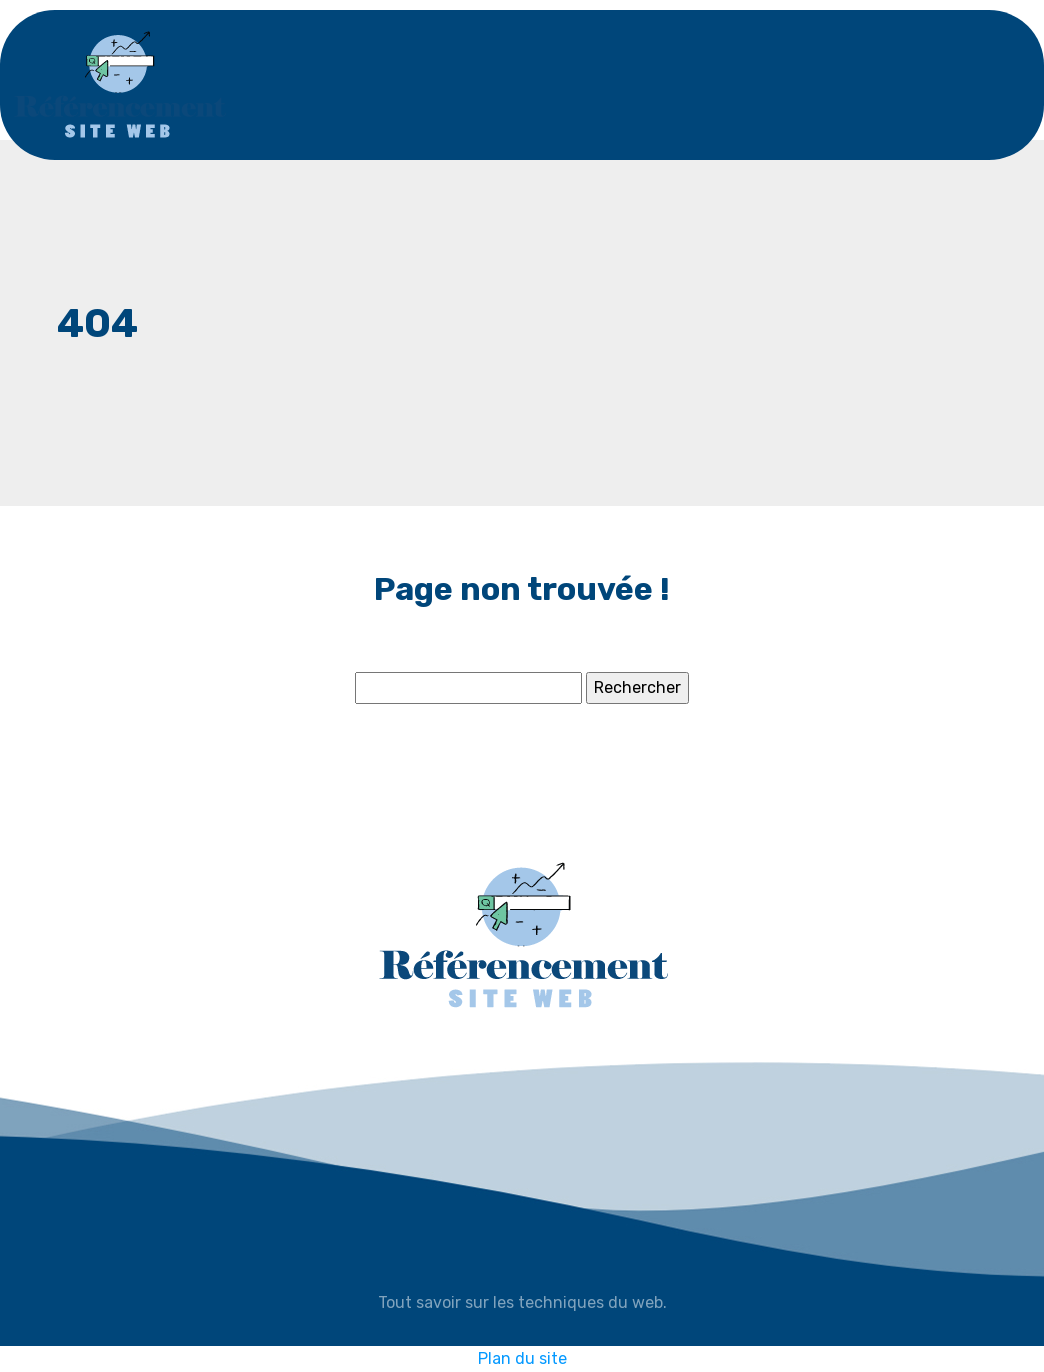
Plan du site (522, 1358)
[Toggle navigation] (964, 85)
